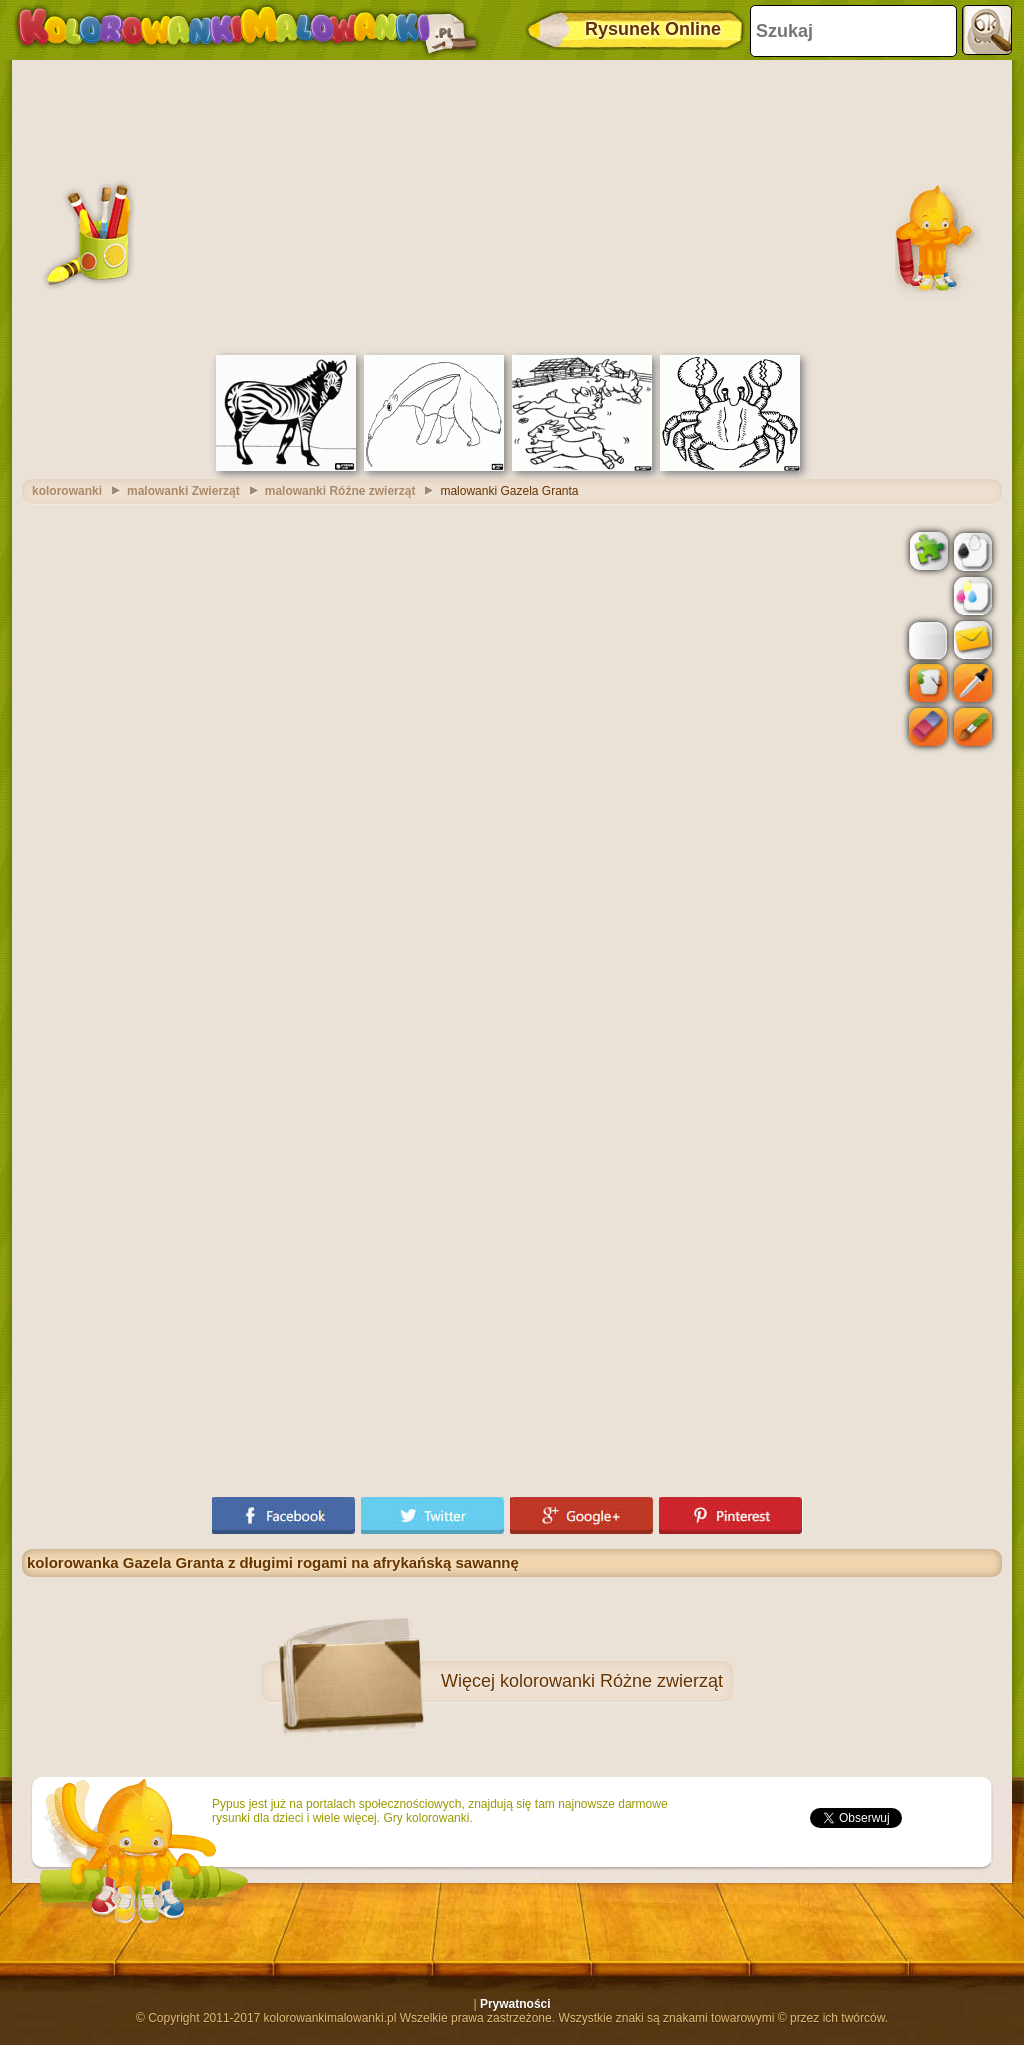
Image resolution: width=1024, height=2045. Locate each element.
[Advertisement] (512, 205)
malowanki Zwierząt (183, 491)
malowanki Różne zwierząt (340, 491)
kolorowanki (67, 491)
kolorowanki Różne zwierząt (611, 1681)
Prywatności (515, 2004)
